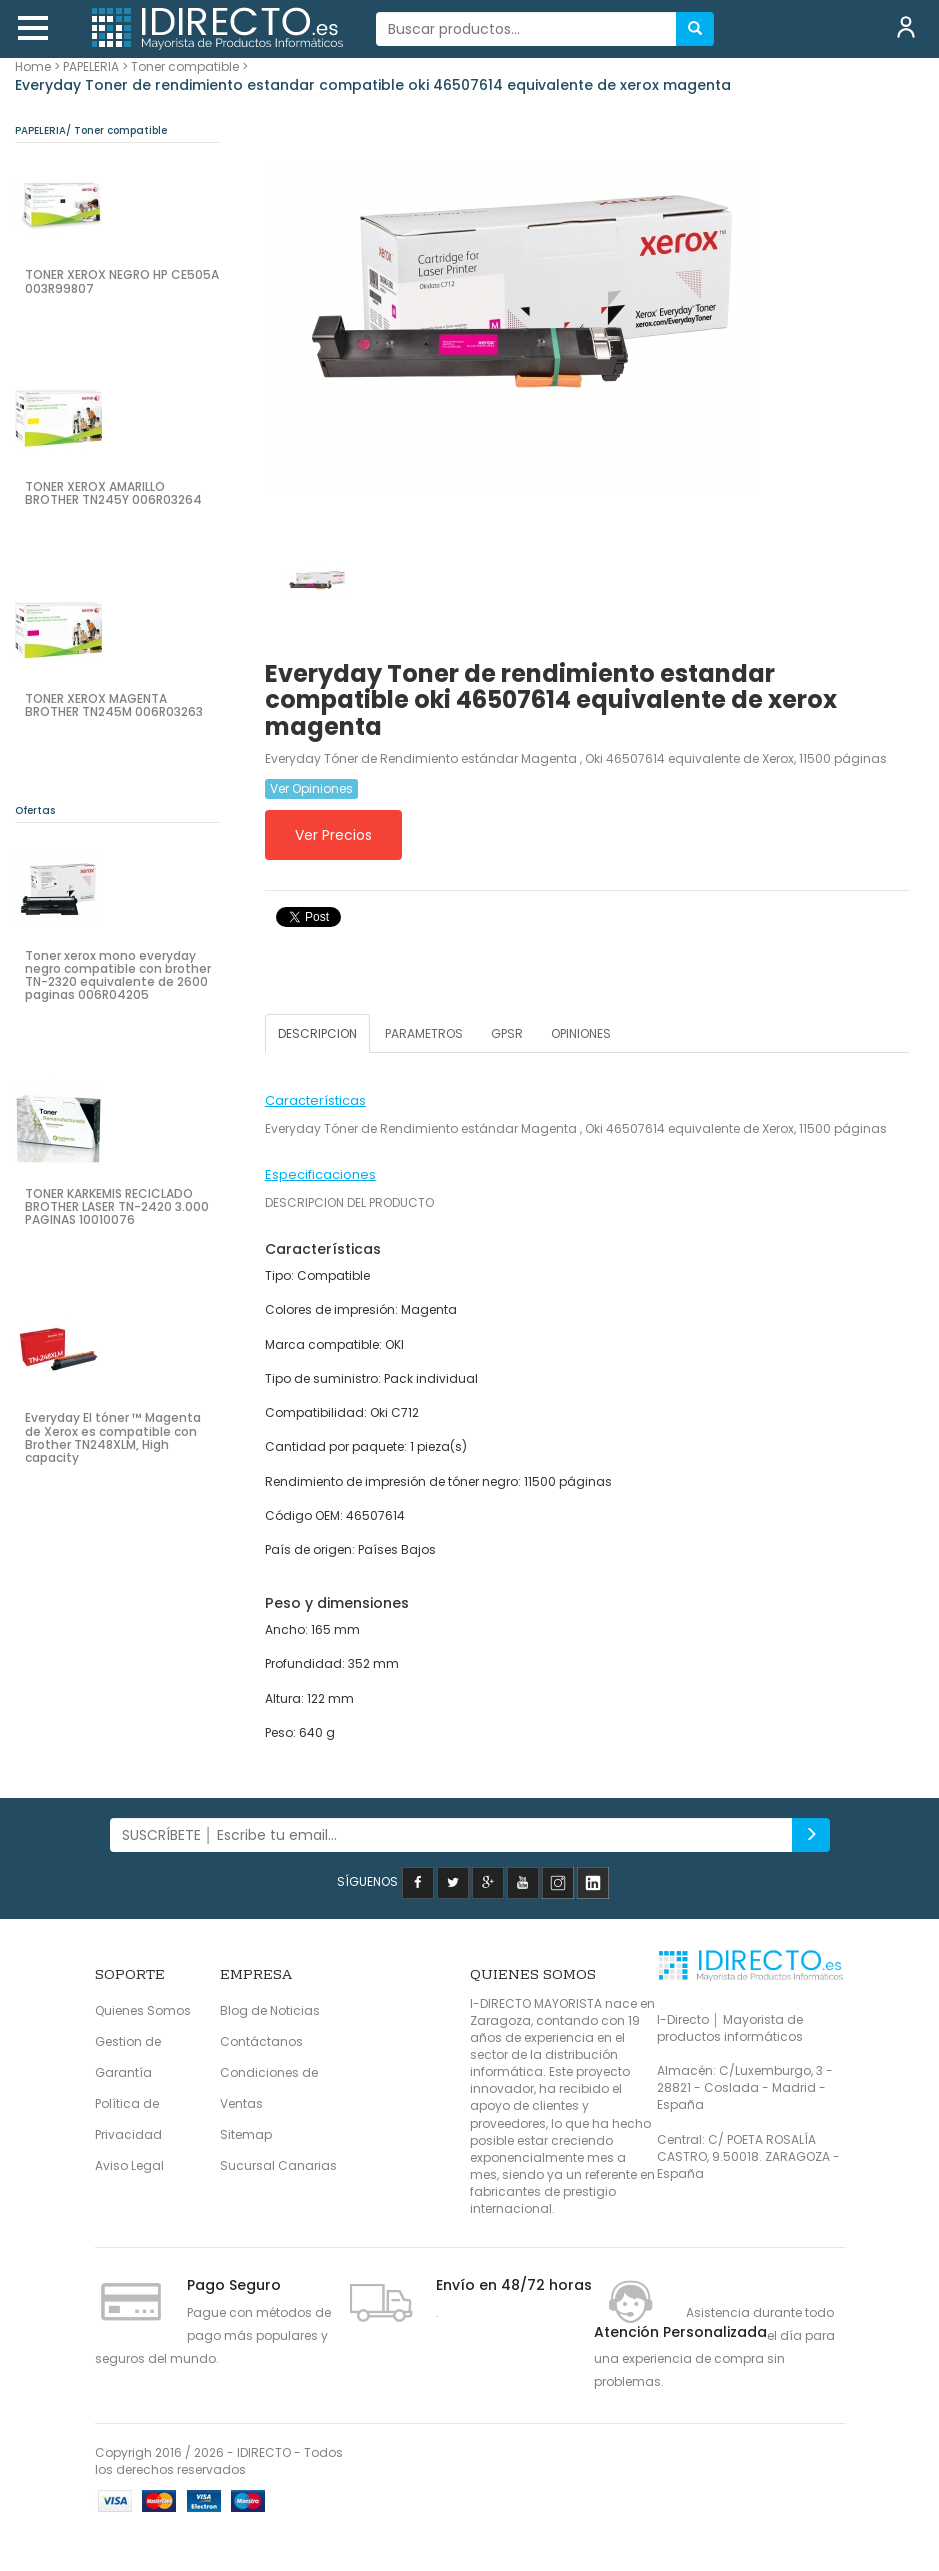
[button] (33, 28)
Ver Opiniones (311, 788)
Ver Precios (333, 835)
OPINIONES (581, 1033)
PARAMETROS (424, 1033)
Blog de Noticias (270, 2010)
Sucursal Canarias (278, 2165)
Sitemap (246, 2134)
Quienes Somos (143, 2010)
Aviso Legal (129, 2165)
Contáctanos (261, 2041)
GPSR (507, 1033)
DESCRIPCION (317, 1033)
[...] (526, 29)
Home (33, 66)
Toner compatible (185, 66)
